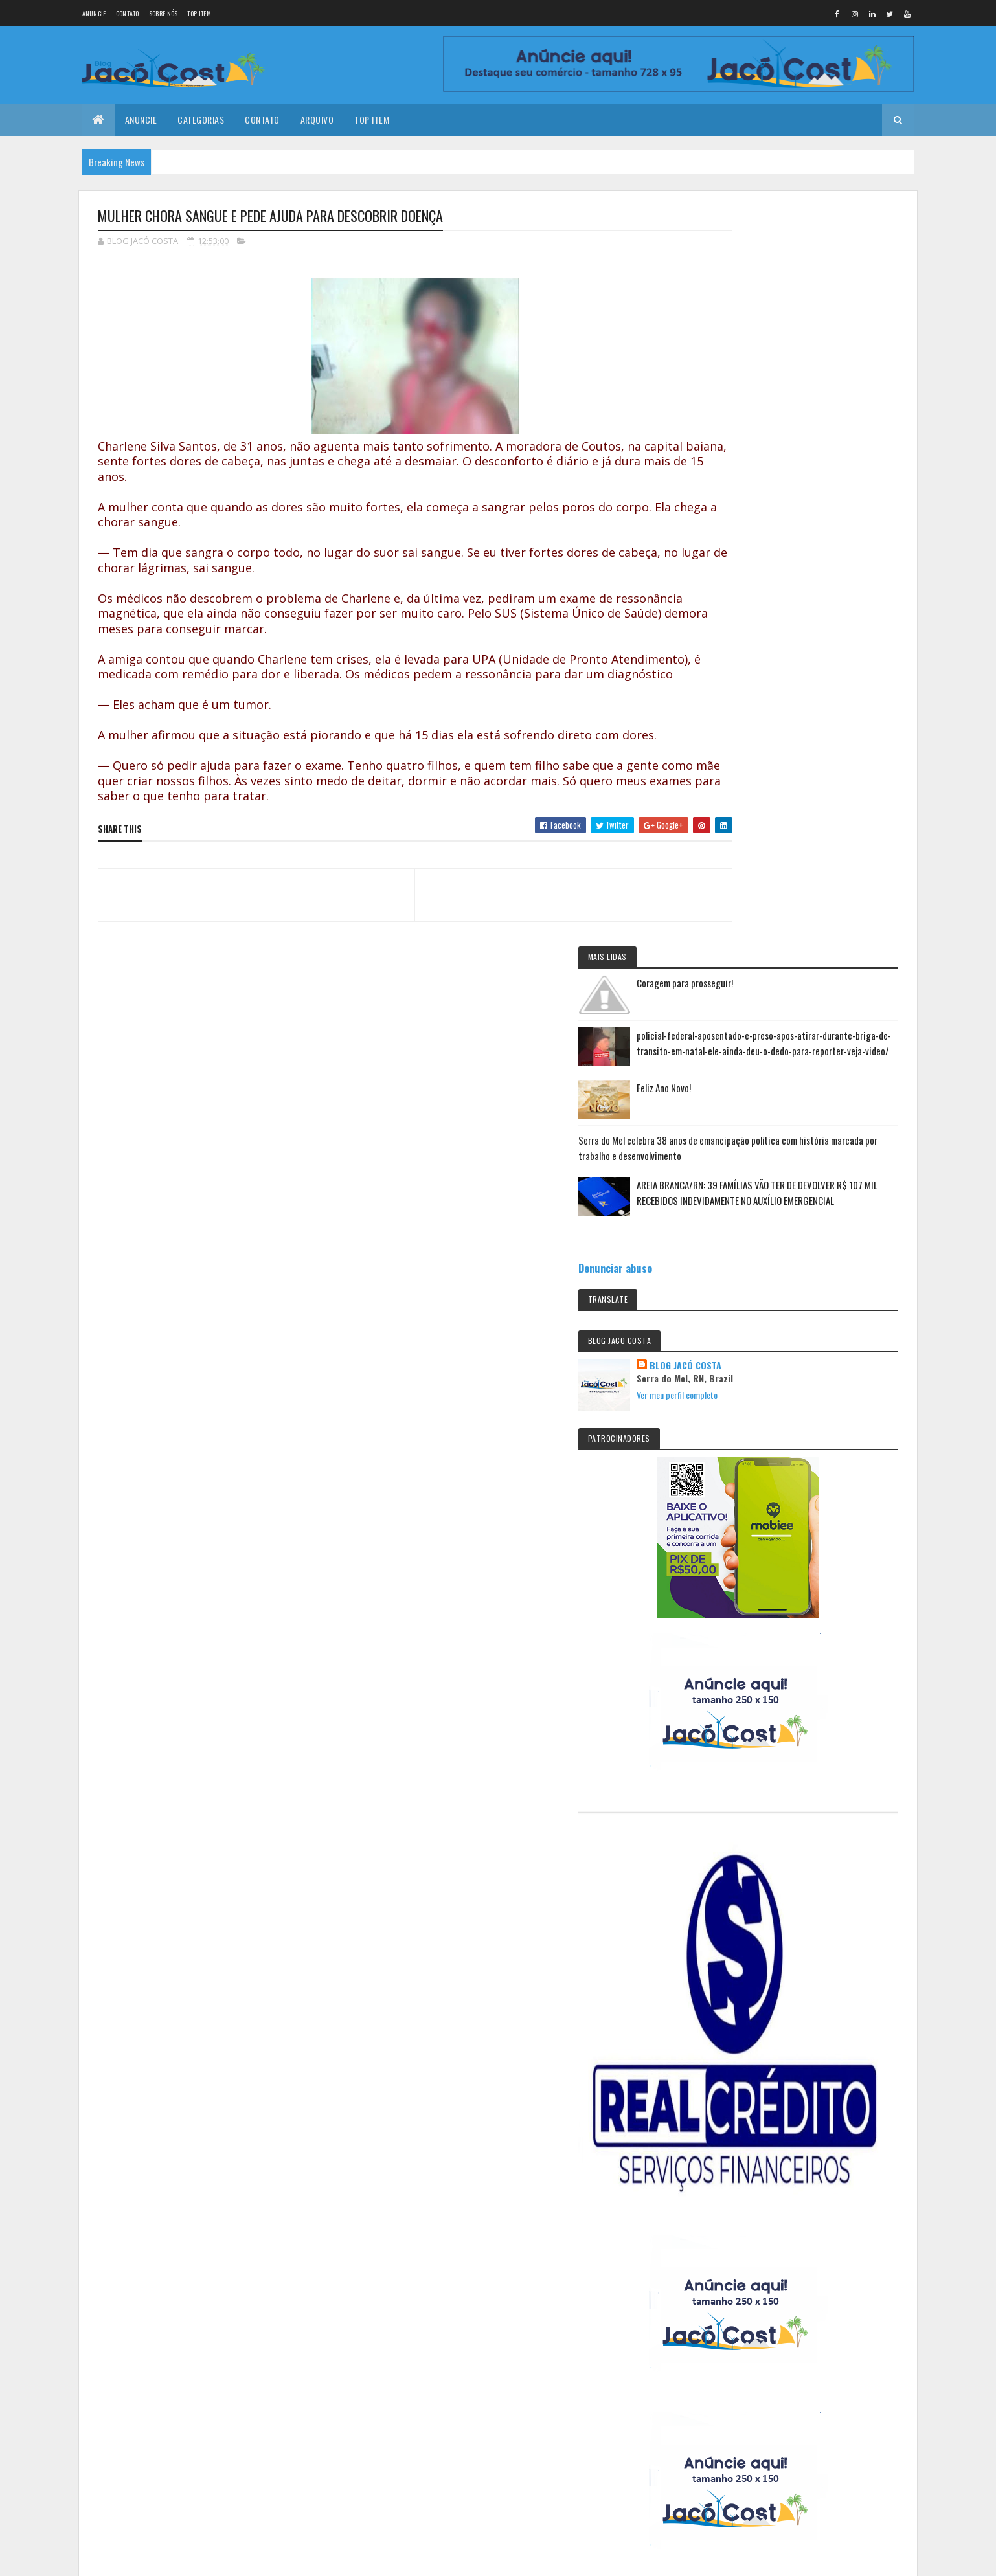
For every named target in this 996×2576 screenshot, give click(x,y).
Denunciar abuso (751, 593)
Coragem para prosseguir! (821, 245)
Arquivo (317, 119)
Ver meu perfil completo (813, 720)
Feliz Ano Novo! (800, 373)
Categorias (200, 119)
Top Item (198, 13)
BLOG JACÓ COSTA (821, 690)
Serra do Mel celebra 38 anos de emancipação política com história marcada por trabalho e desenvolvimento (799, 441)
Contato (127, 13)
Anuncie (94, 13)
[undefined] (47, 2387)
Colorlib (147, 2310)
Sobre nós (163, 13)
